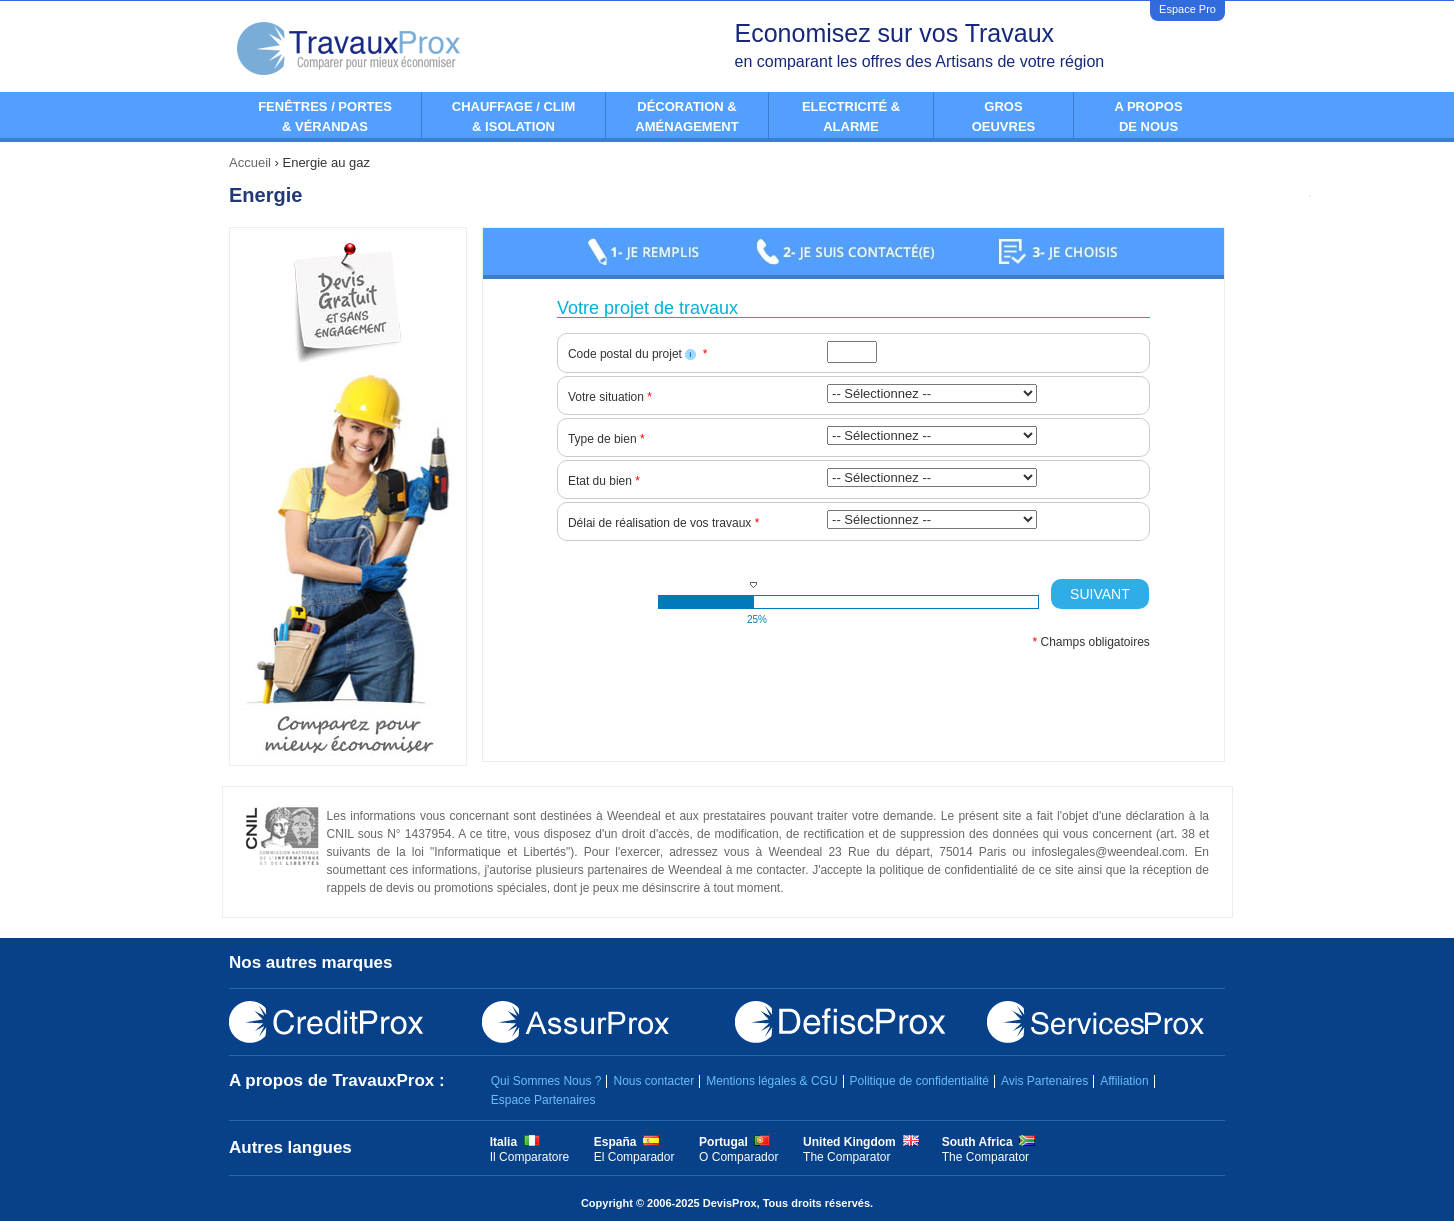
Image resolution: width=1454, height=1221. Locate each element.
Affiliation (1124, 1081)
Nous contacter (653, 1081)
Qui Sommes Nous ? (546, 1081)
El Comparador (634, 1157)
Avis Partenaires (1044, 1081)
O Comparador (738, 1157)
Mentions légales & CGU (771, 1081)
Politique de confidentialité (919, 1081)
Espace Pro (1187, 9)
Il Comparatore (529, 1157)
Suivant (1100, 594)
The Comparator (846, 1157)
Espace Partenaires (543, 1100)
